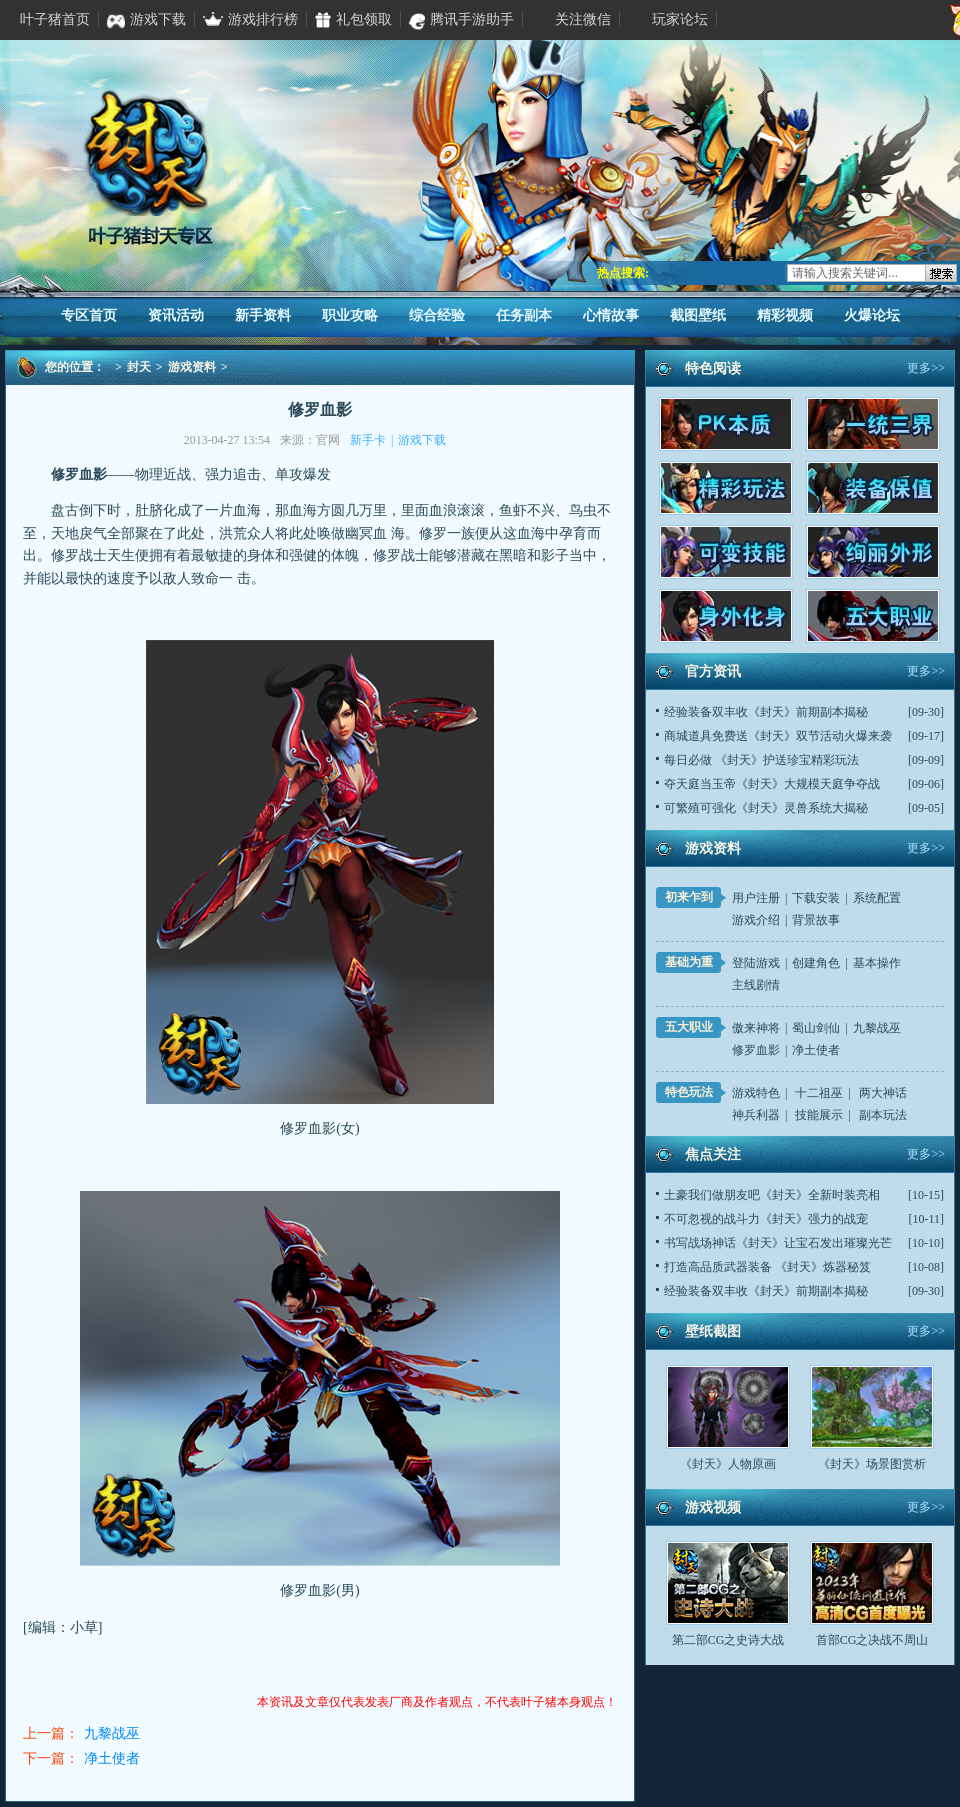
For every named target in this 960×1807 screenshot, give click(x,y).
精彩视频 (785, 315)
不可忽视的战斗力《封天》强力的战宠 (766, 1219)
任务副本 (524, 315)
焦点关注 (713, 1154)
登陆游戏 (756, 963)
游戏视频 (713, 1507)
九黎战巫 (112, 1733)
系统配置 (877, 898)
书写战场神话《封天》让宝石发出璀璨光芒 (778, 1243)
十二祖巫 (819, 1093)
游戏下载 (422, 440)
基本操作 (877, 963)
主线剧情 (756, 985)
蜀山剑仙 (816, 1028)
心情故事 (611, 315)
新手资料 (263, 315)
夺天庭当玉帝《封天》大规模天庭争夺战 (772, 784)
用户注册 (756, 898)
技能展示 (819, 1115)
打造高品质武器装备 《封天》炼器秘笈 (767, 1267)
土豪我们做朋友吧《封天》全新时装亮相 (772, 1195)
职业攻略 (350, 315)
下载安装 (816, 898)
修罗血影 (756, 1050)
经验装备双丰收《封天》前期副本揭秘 (766, 712)
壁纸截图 (713, 1331)
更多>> (926, 368)
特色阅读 (713, 368)
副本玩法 (883, 1115)
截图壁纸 (698, 315)
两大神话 (883, 1093)
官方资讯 (713, 671)
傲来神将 (756, 1028)
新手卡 (368, 440)
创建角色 (816, 963)
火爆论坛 (872, 315)
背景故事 (816, 920)
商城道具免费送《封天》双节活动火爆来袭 (778, 736)
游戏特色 (756, 1093)
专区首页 (89, 315)
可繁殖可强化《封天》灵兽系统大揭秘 (766, 808)
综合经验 (437, 315)
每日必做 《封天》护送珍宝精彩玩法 (761, 760)
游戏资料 (192, 367)
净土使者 (112, 1758)
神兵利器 (756, 1115)
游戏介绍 (756, 920)
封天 (139, 367)
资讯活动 (176, 315)
